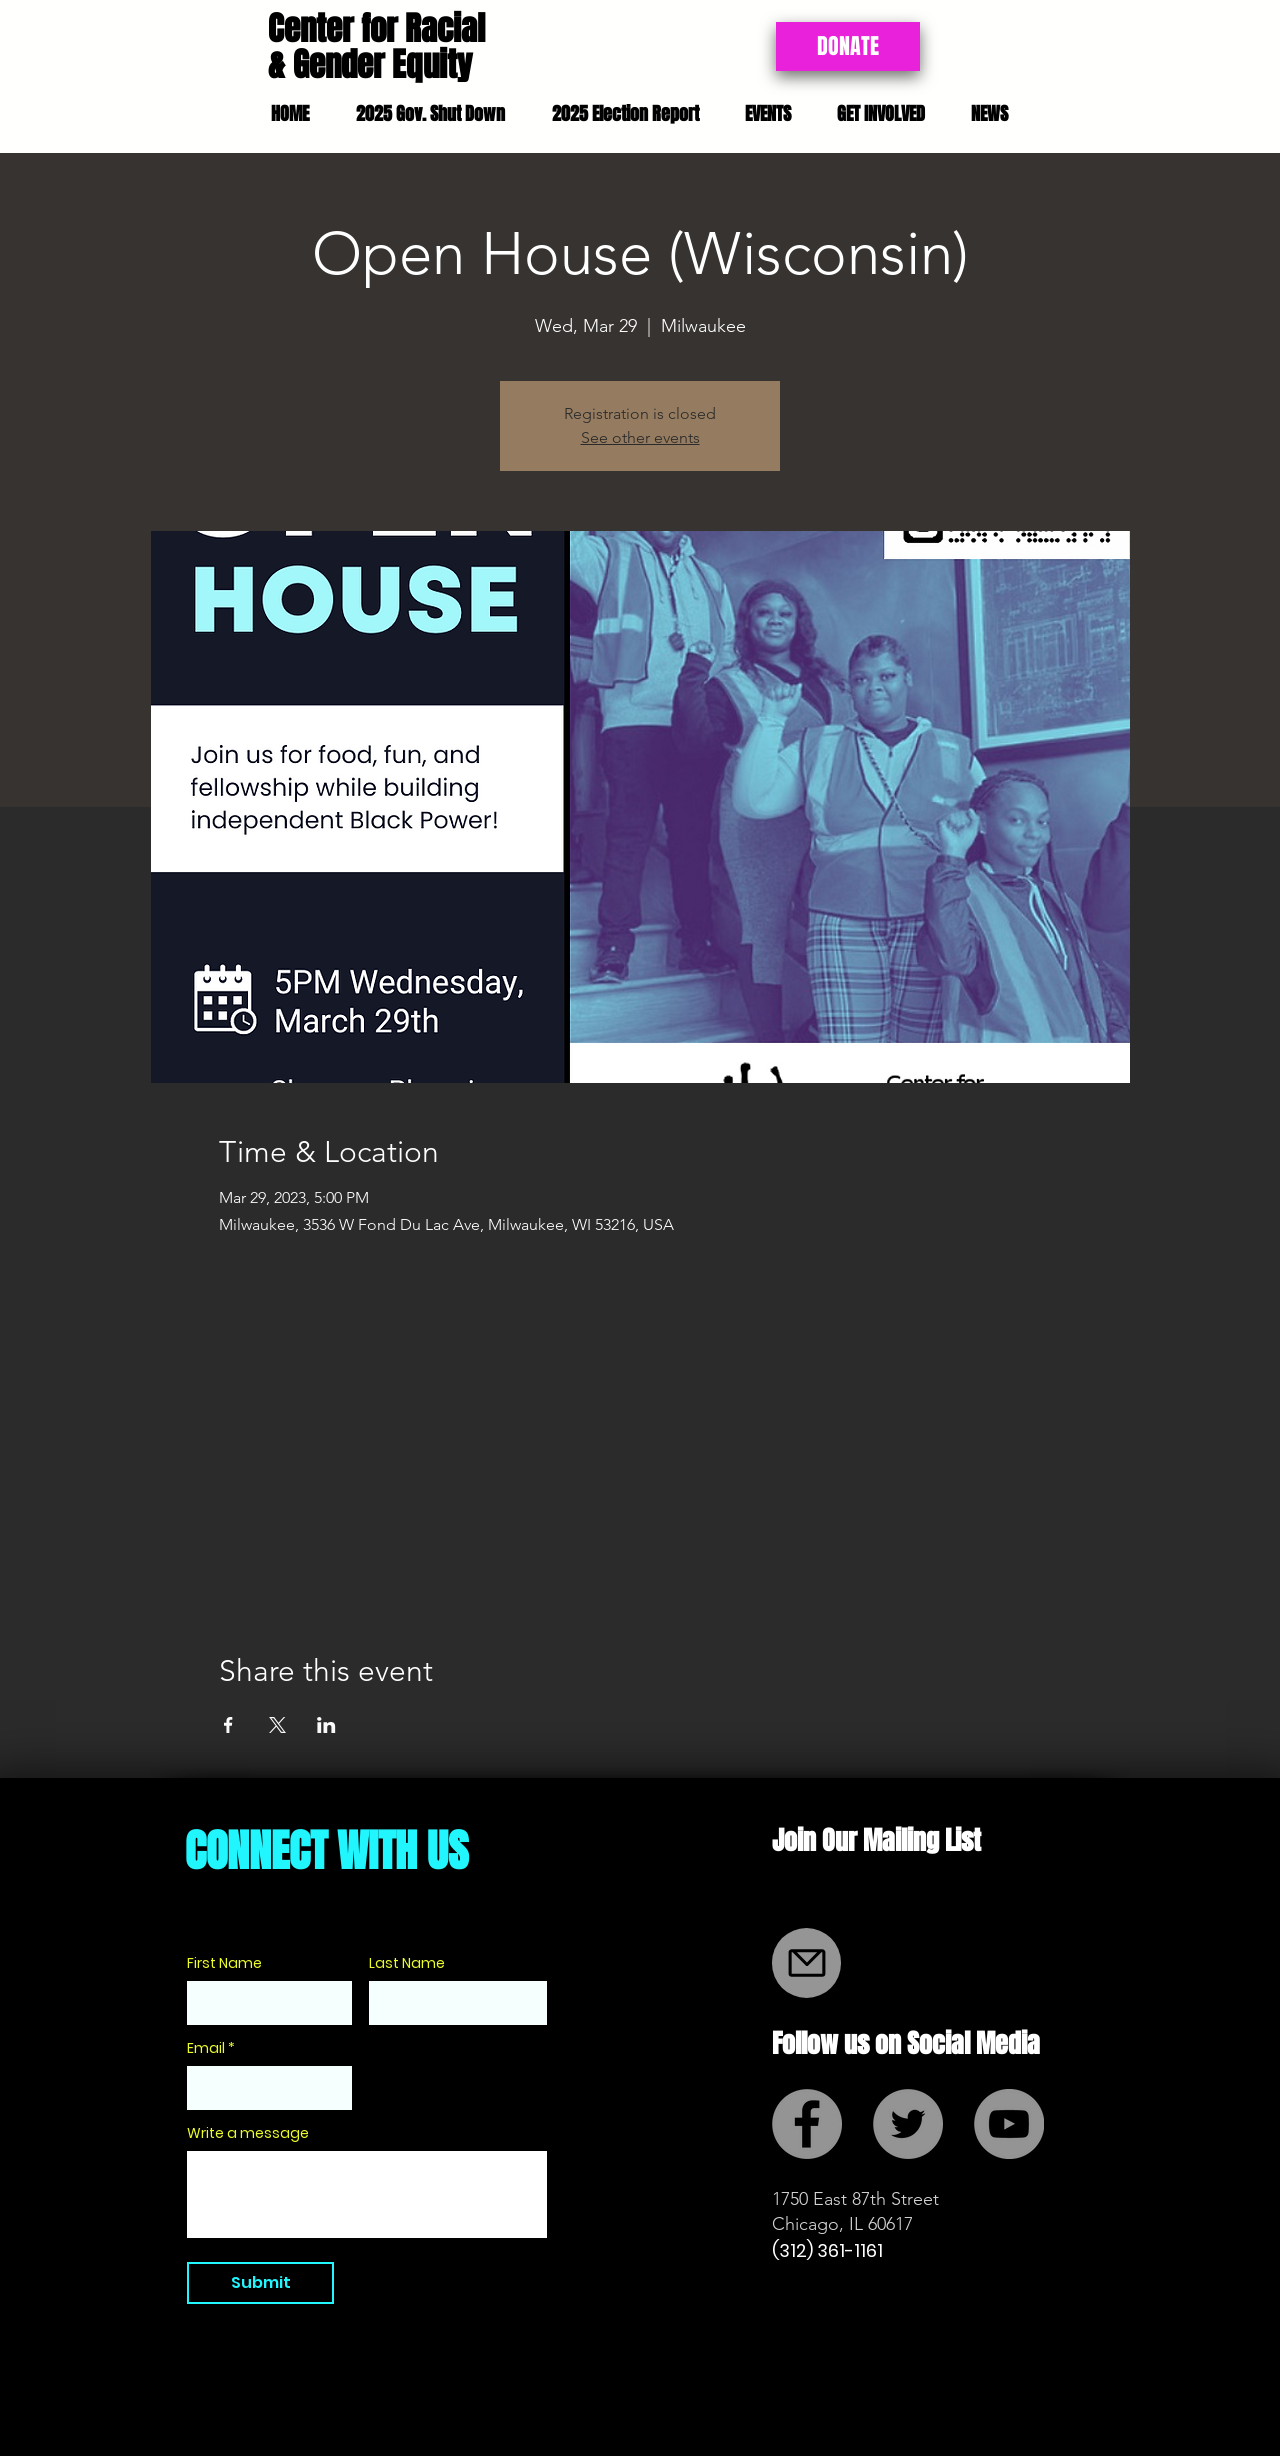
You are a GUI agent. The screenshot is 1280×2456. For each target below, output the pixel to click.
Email (206, 2048)
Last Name (407, 1963)
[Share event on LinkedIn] (326, 1725)
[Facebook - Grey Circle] (807, 2124)
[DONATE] (848, 46)
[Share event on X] (277, 1725)
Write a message (248, 2133)
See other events (640, 437)
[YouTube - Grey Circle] (1009, 2124)
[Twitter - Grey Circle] (908, 2124)
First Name (224, 1963)
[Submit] (260, 2283)
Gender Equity (382, 64)
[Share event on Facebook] (228, 1725)
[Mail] (806, 1963)
